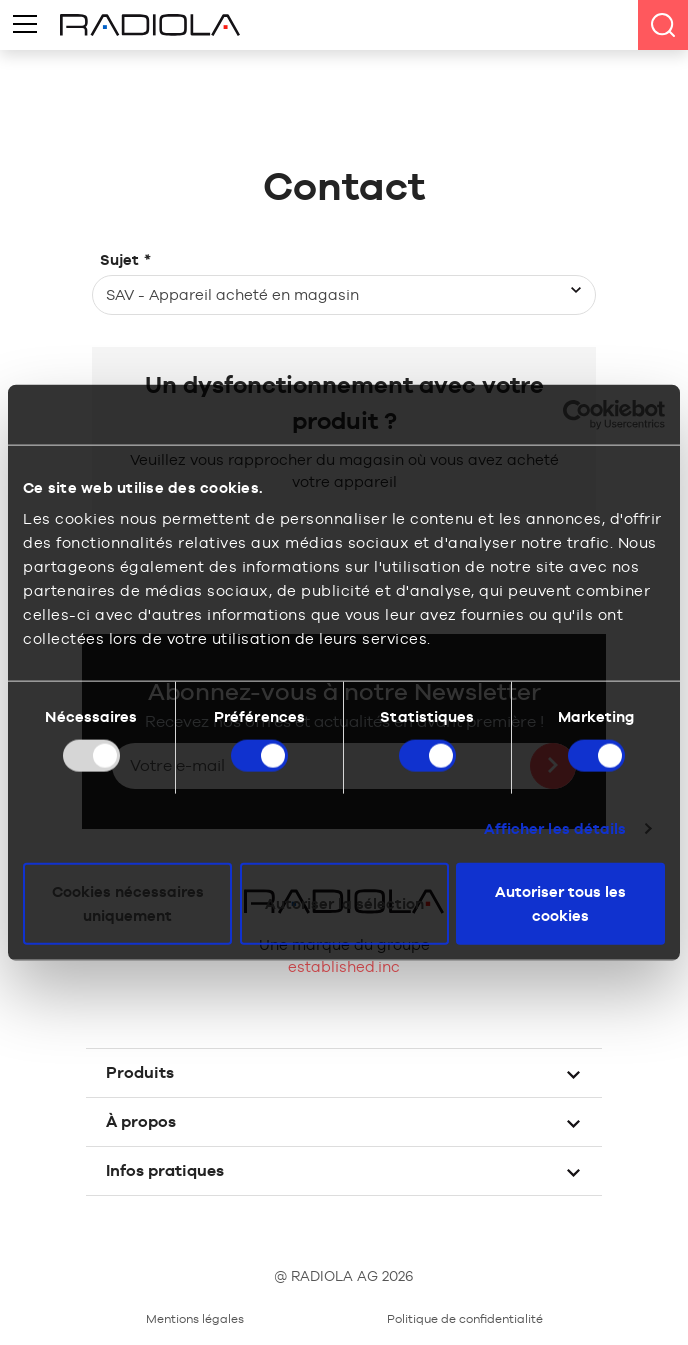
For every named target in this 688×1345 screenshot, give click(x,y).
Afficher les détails (555, 827)
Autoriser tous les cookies (560, 903)
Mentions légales (195, 1319)
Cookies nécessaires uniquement (128, 903)
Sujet (125, 259)
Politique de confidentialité (465, 1319)
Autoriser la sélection (344, 903)
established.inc (344, 966)
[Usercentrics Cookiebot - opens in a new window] (577, 414)
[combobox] (344, 295)
